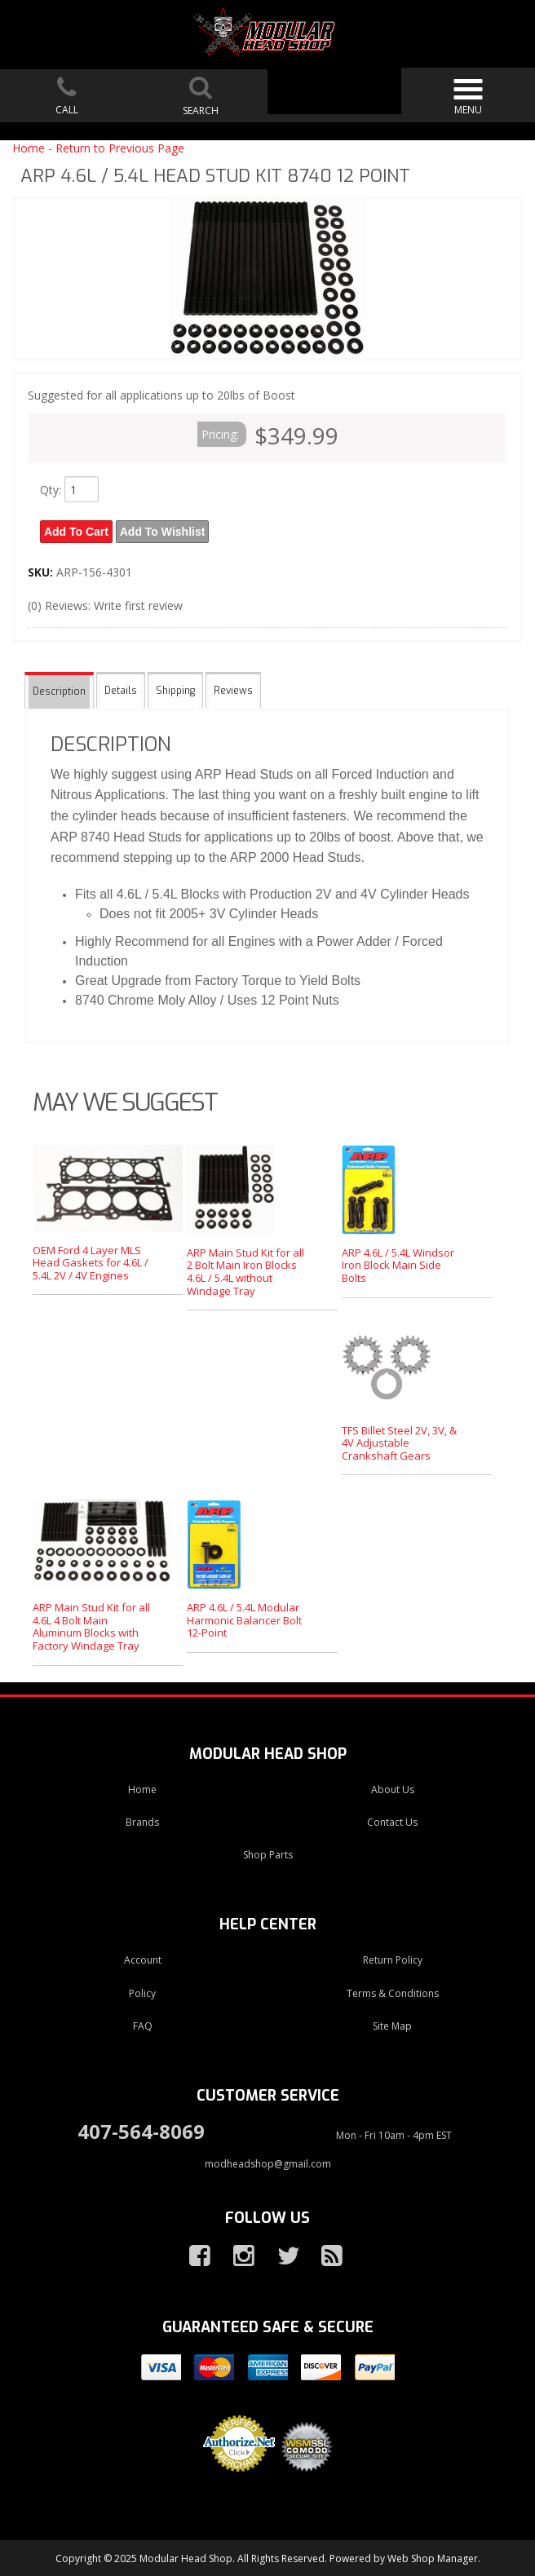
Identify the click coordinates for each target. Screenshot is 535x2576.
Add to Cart (77, 530)
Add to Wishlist (165, 530)
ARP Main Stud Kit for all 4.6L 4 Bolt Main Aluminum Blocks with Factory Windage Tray (91, 1624)
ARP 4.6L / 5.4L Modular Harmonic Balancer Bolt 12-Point (244, 1618)
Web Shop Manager (432, 2557)
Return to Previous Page (119, 148)
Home (28, 148)
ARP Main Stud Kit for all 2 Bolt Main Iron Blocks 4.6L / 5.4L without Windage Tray (245, 1270)
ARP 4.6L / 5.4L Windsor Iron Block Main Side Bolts (398, 1264)
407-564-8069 (141, 2129)
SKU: (42, 570)
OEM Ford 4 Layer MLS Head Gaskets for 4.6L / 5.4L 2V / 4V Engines (90, 1260)
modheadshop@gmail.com (268, 2162)
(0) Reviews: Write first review (105, 604)
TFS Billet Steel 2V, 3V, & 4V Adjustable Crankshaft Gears (399, 1440)
